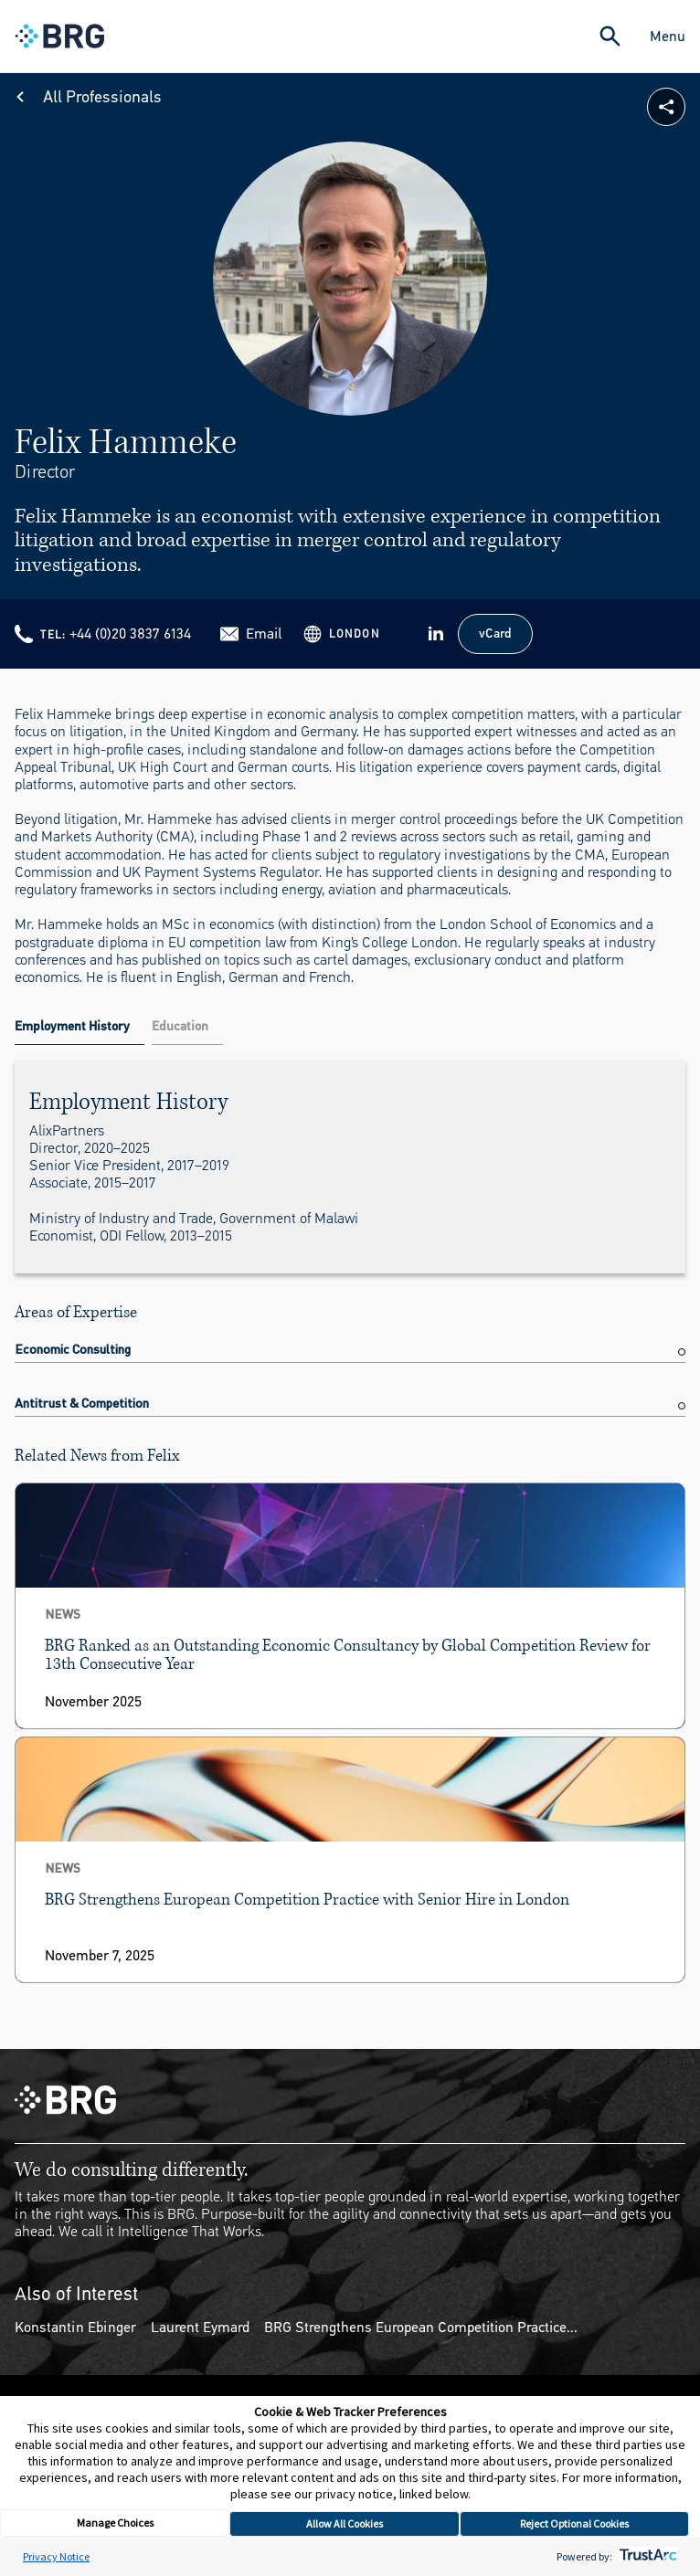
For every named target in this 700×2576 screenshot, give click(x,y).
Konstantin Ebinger (75, 2327)
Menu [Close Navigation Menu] (667, 36)
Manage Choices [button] (115, 2522)
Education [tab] (180, 1026)
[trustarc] (646, 2556)
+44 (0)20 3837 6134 (130, 633)
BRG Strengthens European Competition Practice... (421, 2327)
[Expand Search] (610, 36)
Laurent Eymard (200, 2327)
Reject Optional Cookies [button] (574, 2523)
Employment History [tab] (72, 1026)
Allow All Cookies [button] (344, 2523)
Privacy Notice (56, 2556)
